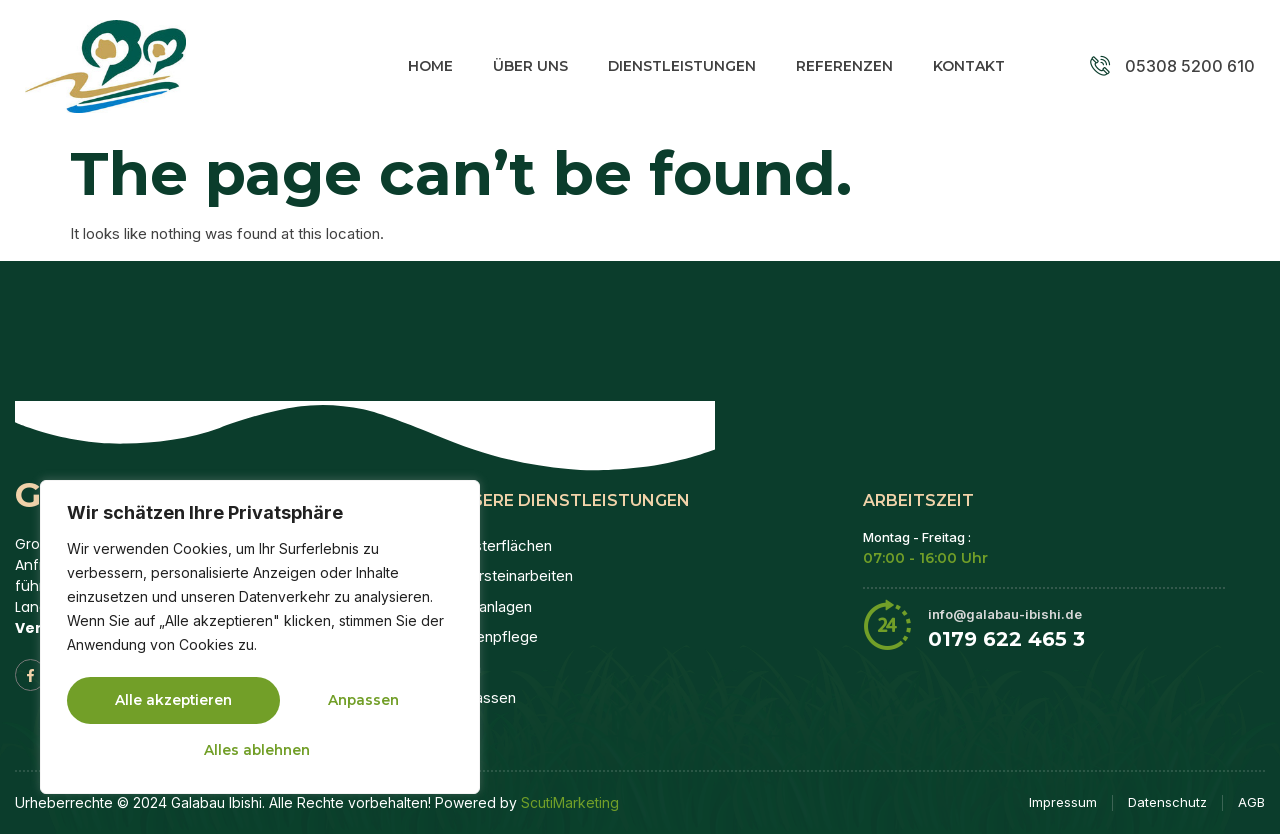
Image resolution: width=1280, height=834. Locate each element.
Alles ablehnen (344, 702)
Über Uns (530, 66)
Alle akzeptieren (260, 749)
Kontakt (969, 66)
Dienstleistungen (682, 66)
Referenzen (844, 66)
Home (430, 66)
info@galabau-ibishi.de (1005, 614)
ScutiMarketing (570, 802)
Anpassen (151, 702)
